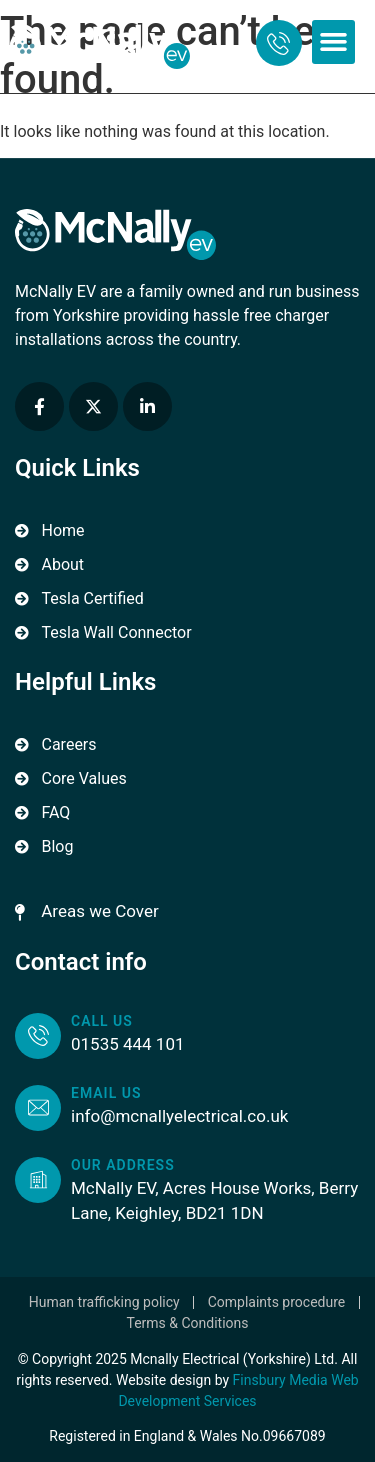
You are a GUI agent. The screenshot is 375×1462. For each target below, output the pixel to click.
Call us (102, 1021)
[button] (334, 42)
